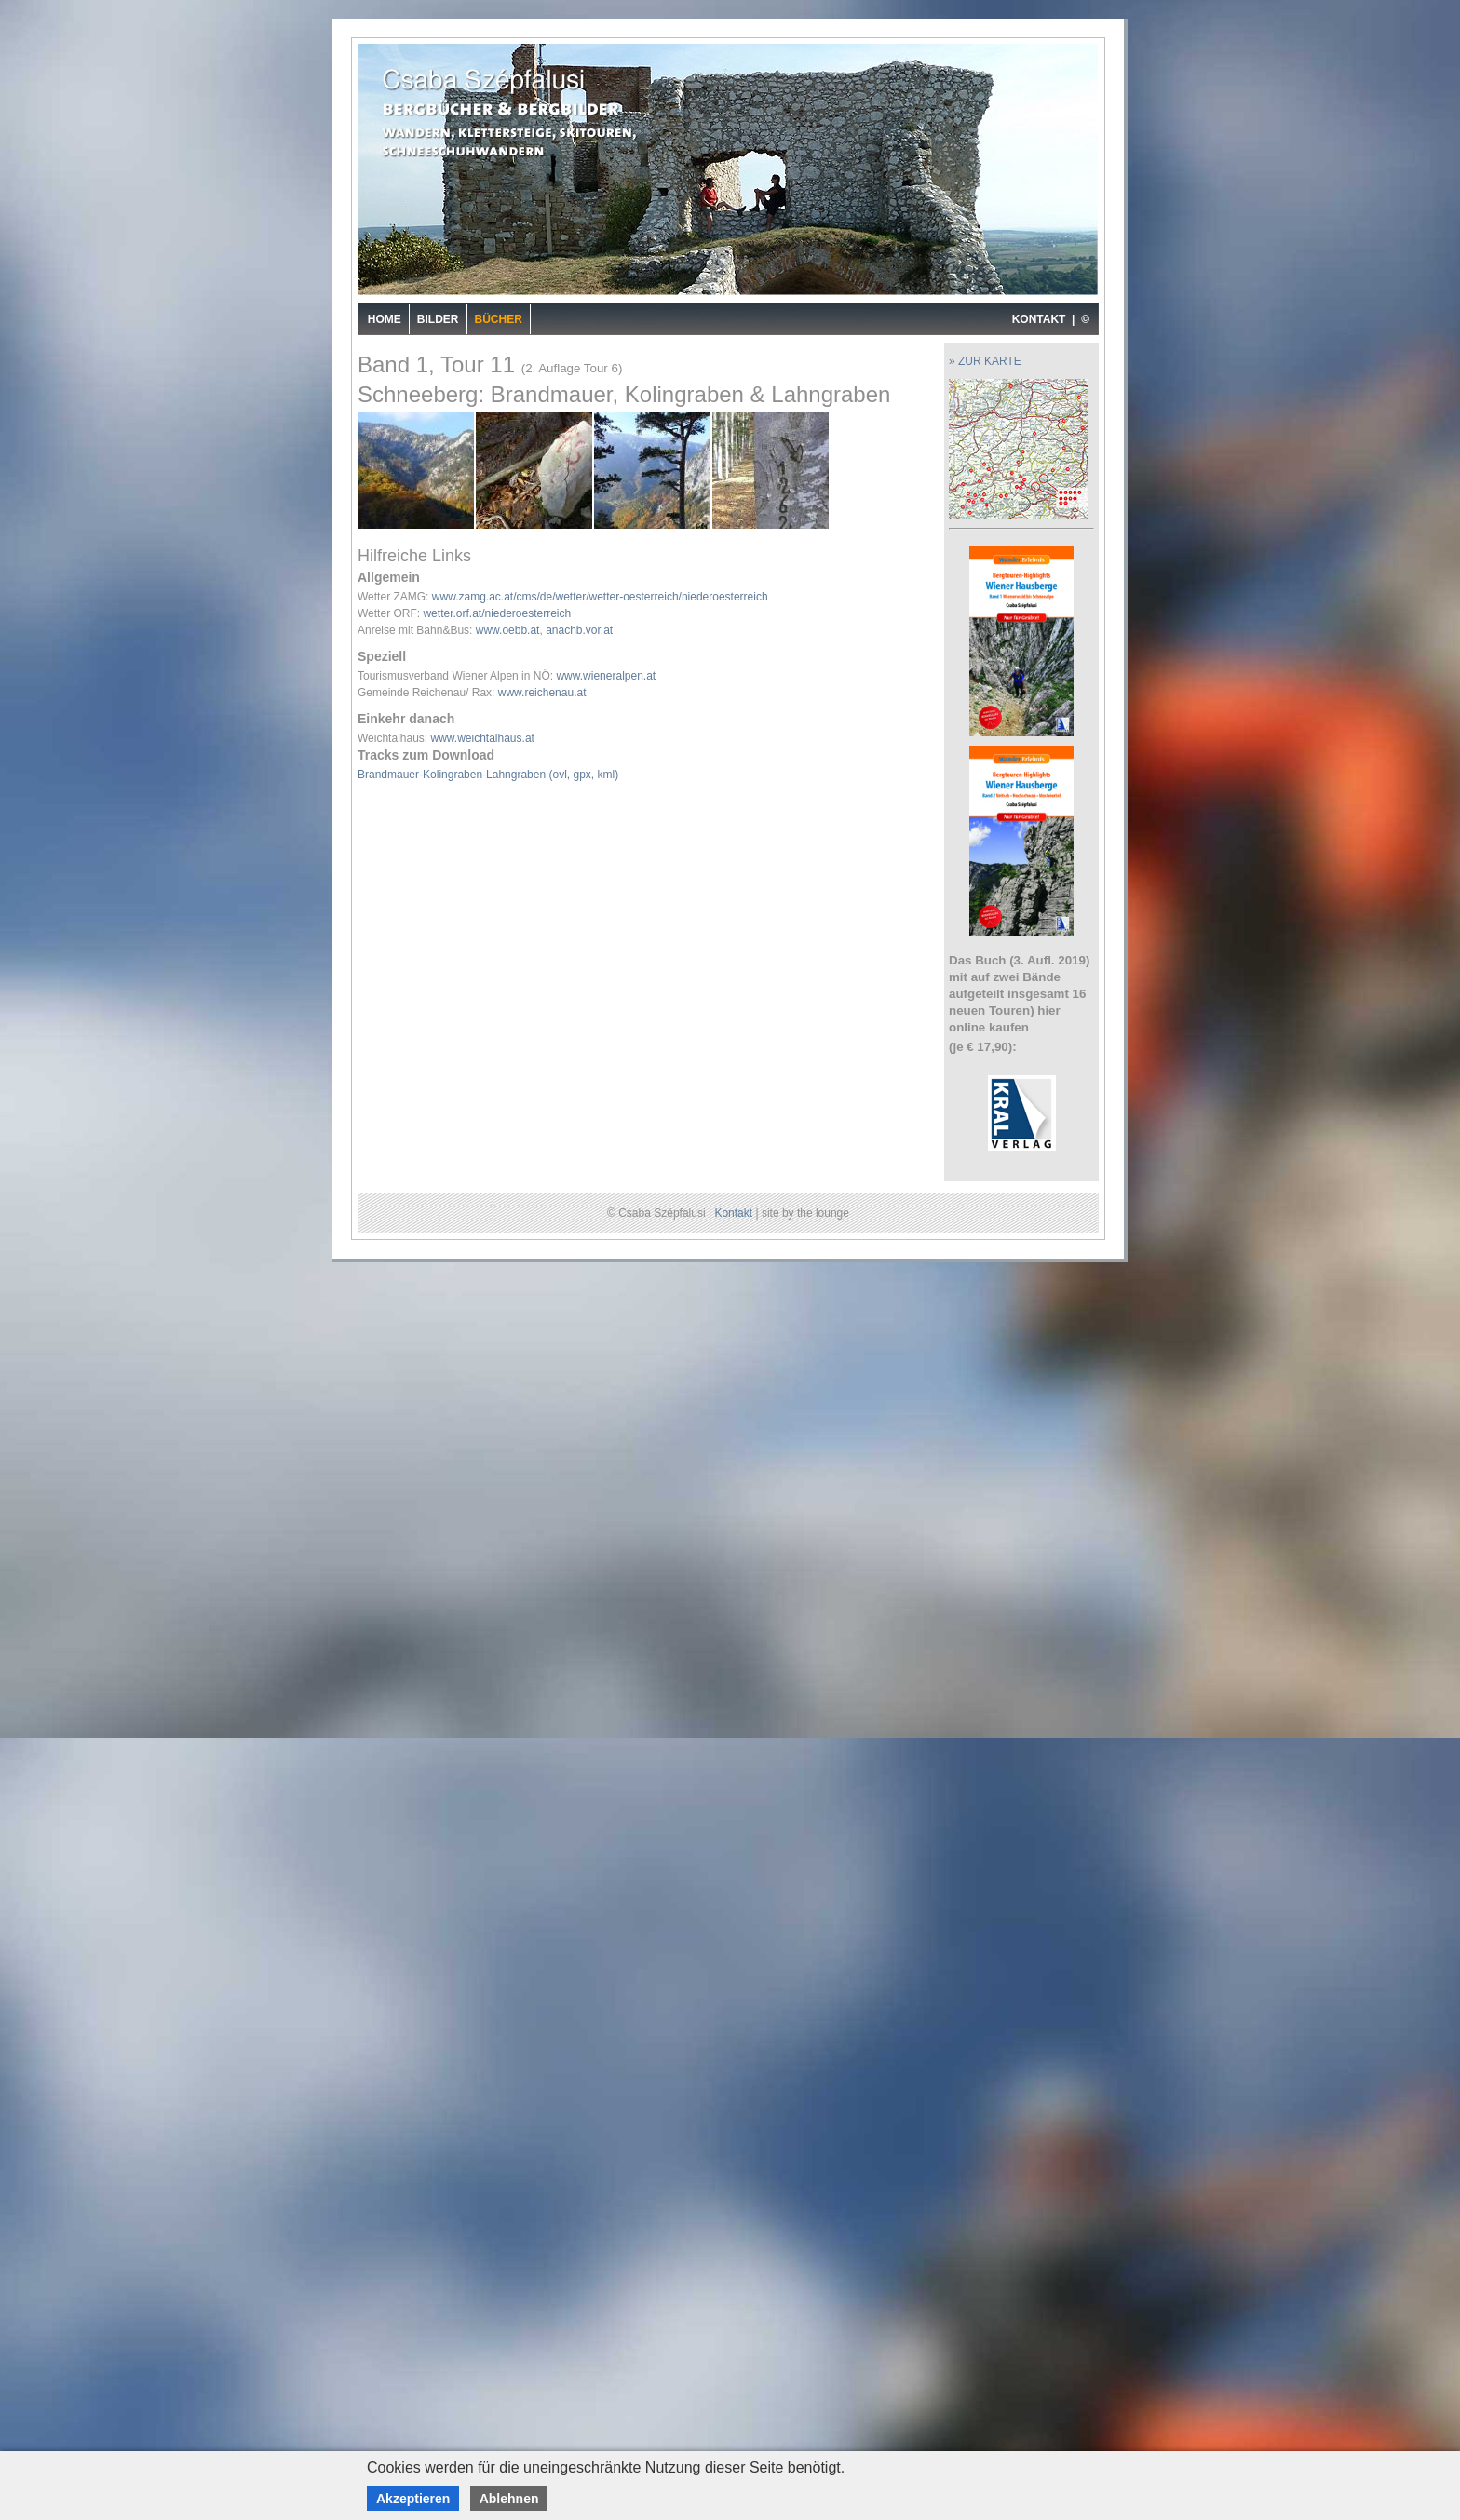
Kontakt (733, 1213)
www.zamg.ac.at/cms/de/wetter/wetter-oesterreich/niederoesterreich (600, 596)
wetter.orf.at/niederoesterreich (497, 613)
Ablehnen (509, 2498)
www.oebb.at (508, 630)
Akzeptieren (413, 2498)
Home (384, 319)
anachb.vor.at (579, 630)
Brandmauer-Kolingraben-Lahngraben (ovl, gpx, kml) (488, 774)
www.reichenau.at (542, 692)
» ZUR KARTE (985, 361)
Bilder (438, 319)
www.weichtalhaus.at (482, 738)
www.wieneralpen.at (606, 675)
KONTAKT (1039, 319)
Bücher (498, 319)
